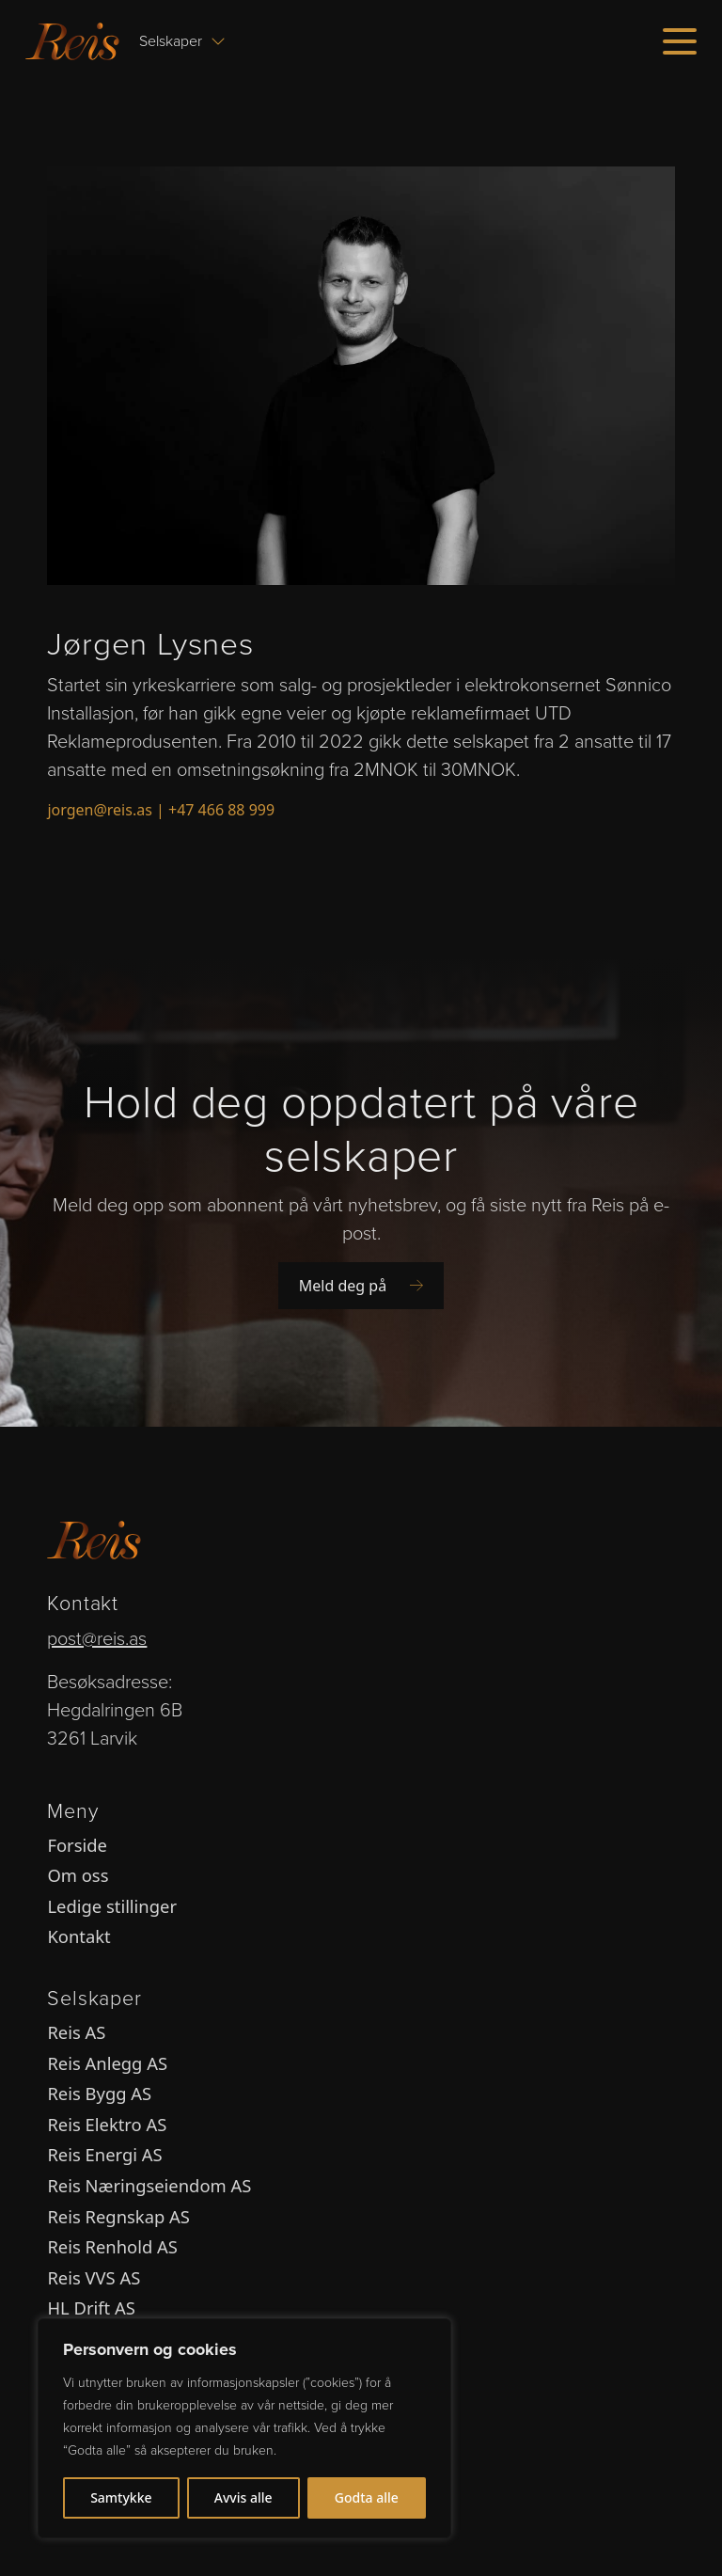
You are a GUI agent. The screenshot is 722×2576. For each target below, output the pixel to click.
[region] (244, 2428)
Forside (77, 1845)
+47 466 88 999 (221, 809)
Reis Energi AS (104, 2154)
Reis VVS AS (93, 2277)
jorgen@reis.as (99, 809)
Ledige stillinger (112, 1906)
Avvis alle (243, 2497)
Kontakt (78, 1936)
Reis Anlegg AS (107, 2063)
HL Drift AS (90, 2307)
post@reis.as (97, 1638)
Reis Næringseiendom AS (149, 2185)
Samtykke (120, 2497)
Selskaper (182, 41)
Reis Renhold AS (112, 2246)
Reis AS (76, 2032)
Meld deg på (361, 1285)
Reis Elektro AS (106, 2124)
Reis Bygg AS (99, 2093)
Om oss (77, 1875)
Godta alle (367, 2497)
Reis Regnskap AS (118, 2216)
